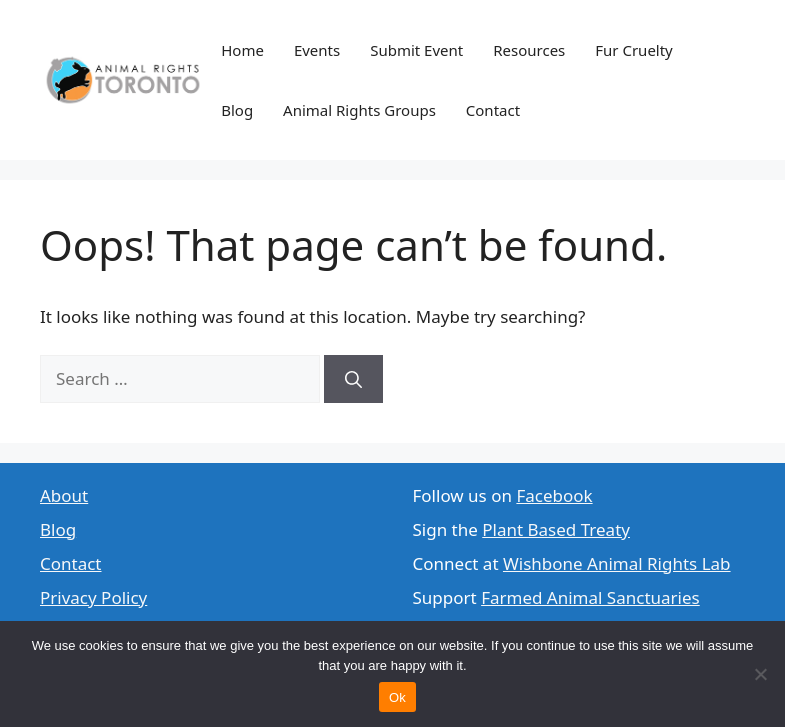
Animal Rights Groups (359, 110)
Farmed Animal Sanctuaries (590, 597)
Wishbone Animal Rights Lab (617, 563)
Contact (493, 110)
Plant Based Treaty (556, 529)
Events (317, 50)
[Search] (353, 379)
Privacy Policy (93, 597)
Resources (529, 50)
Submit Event (416, 50)
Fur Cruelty (634, 50)
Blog (237, 110)
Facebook (554, 495)
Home (242, 50)
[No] (760, 674)
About (64, 495)
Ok (397, 697)
